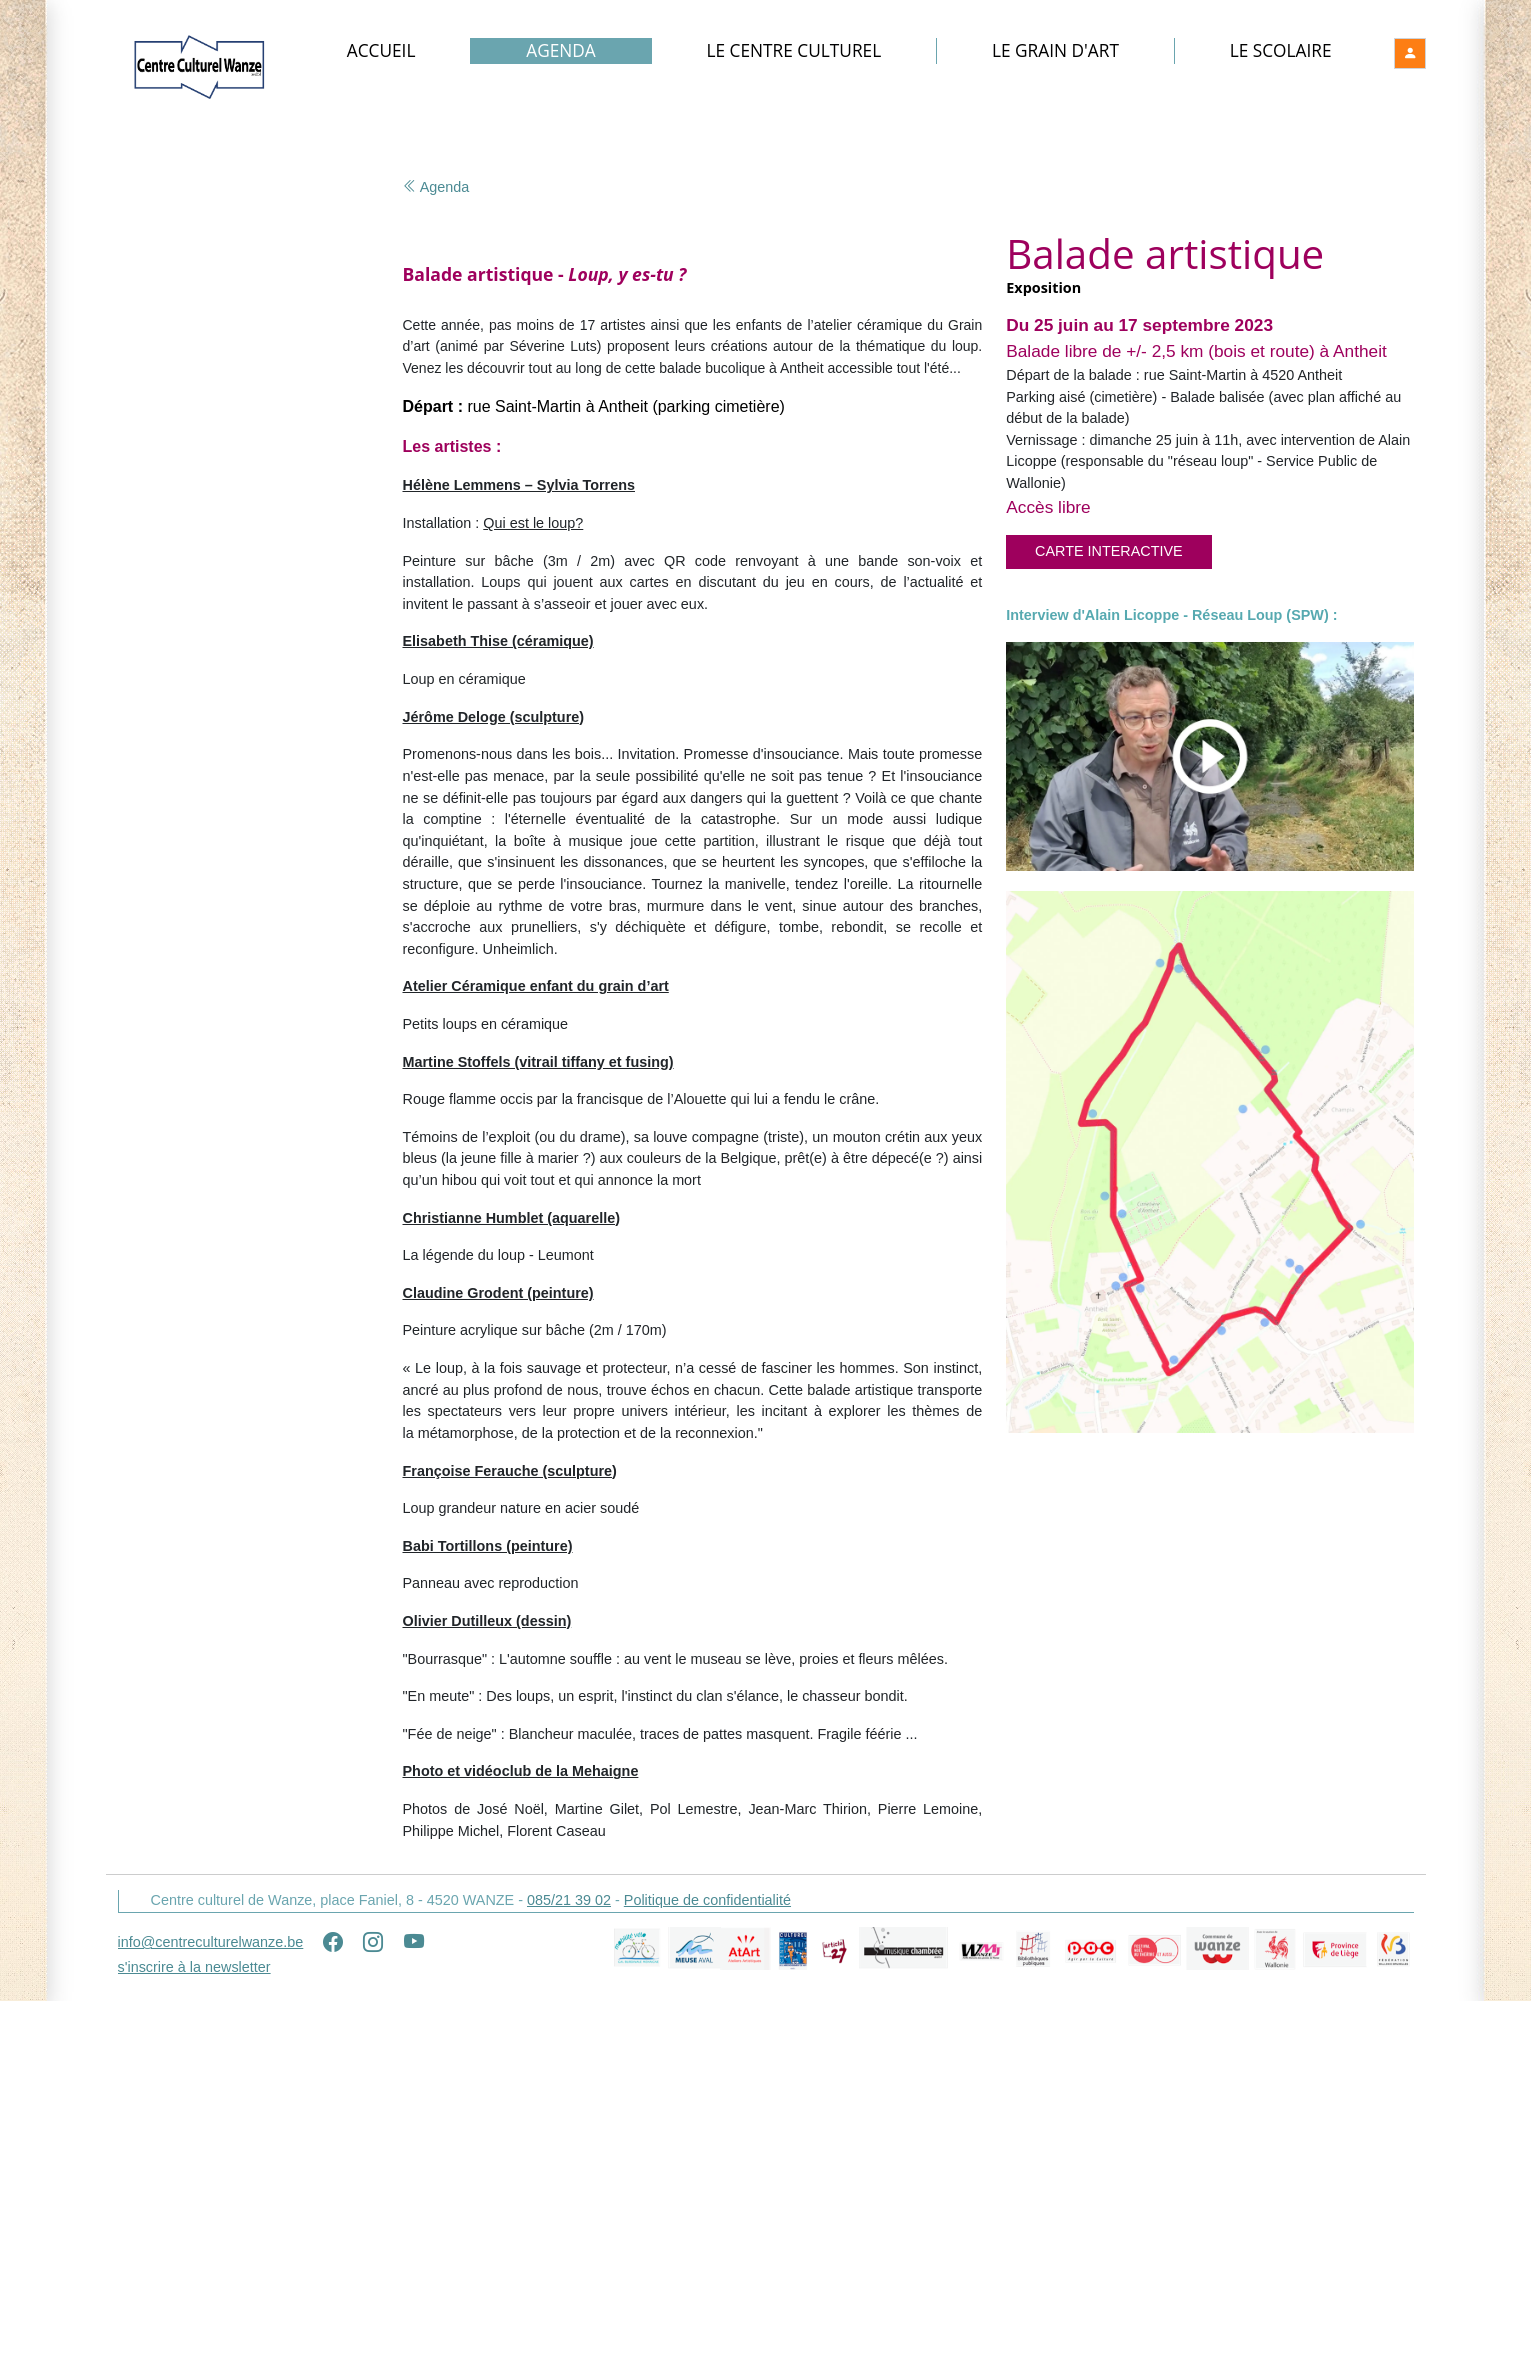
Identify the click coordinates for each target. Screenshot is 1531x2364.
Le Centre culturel (795, 51)
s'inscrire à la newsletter (194, 2336)
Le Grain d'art (1056, 51)
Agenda (563, 51)
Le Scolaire (1281, 51)
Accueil (383, 51)
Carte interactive (1109, 553)
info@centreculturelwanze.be (211, 2311)
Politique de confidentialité (707, 2269)
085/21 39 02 (569, 2269)
